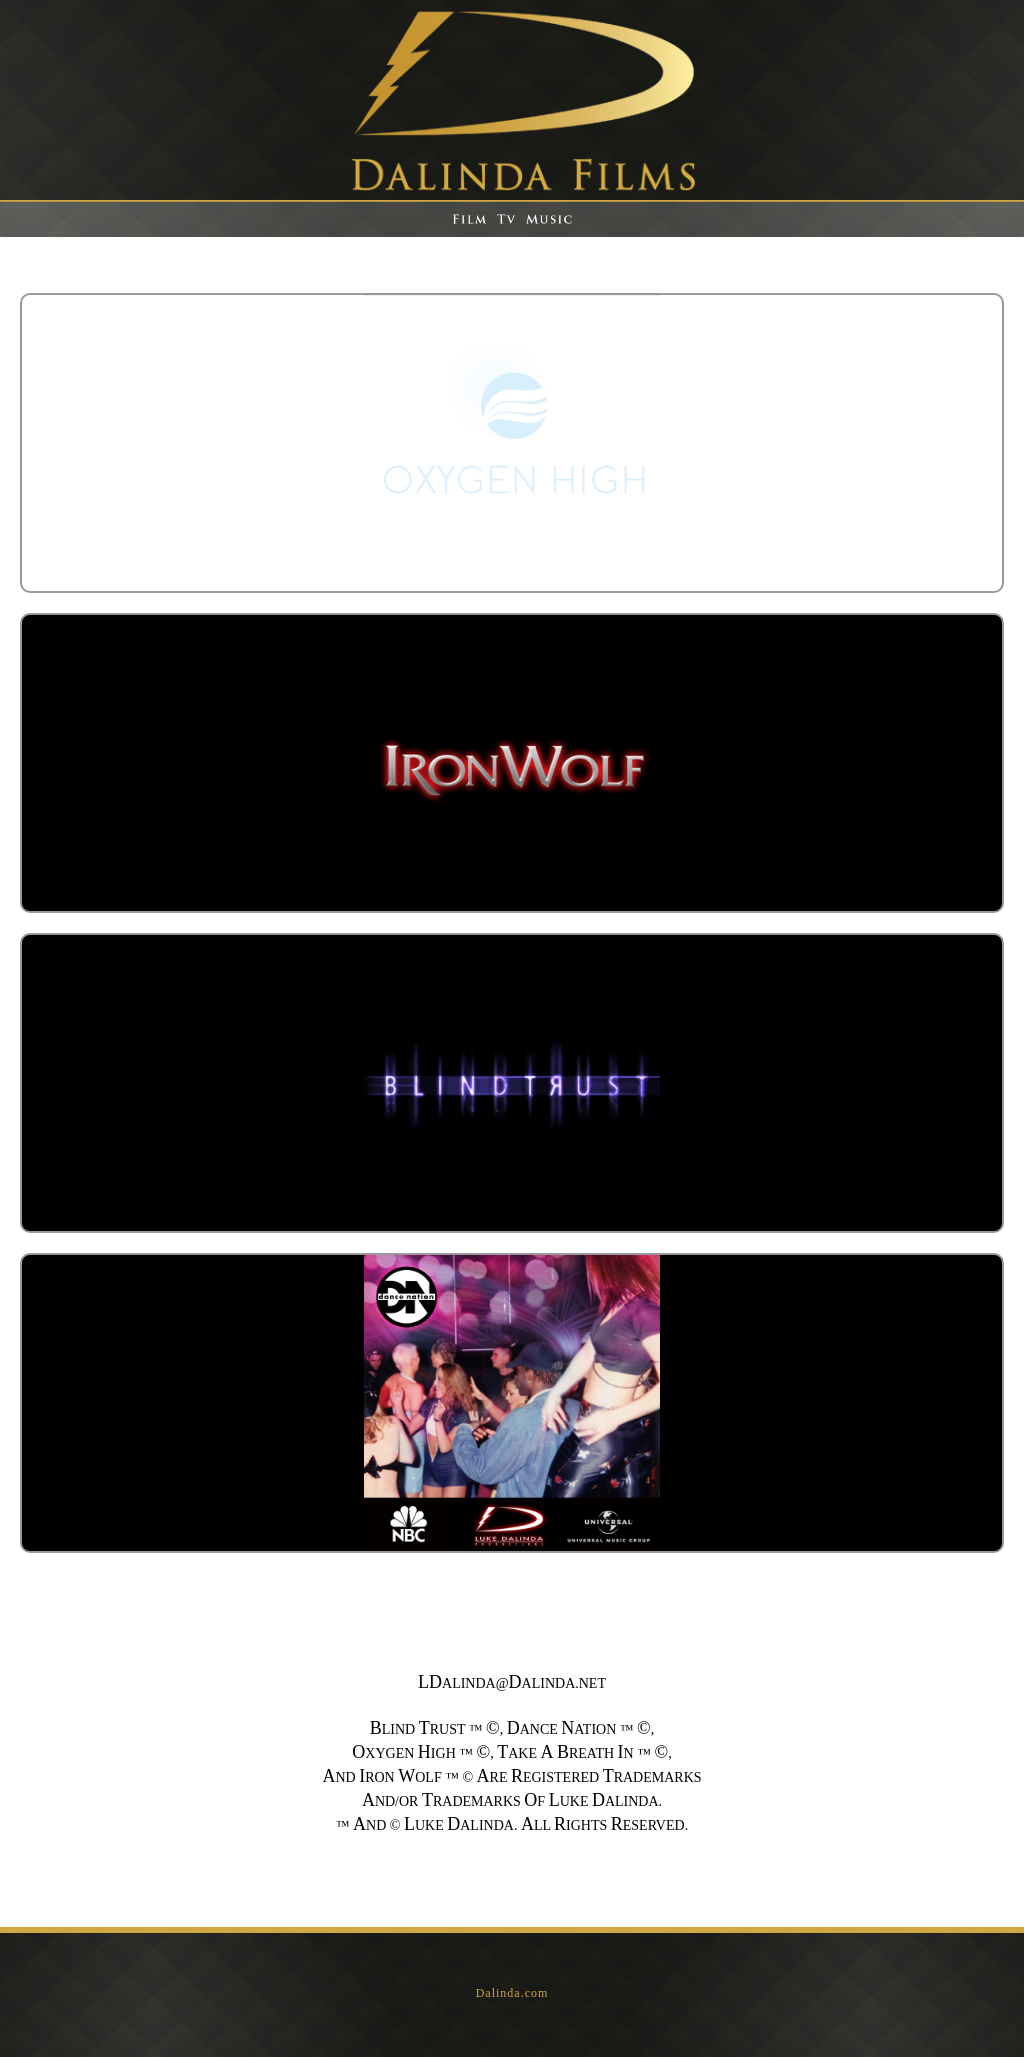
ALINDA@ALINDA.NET (512, 1683)
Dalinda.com (512, 1993)
